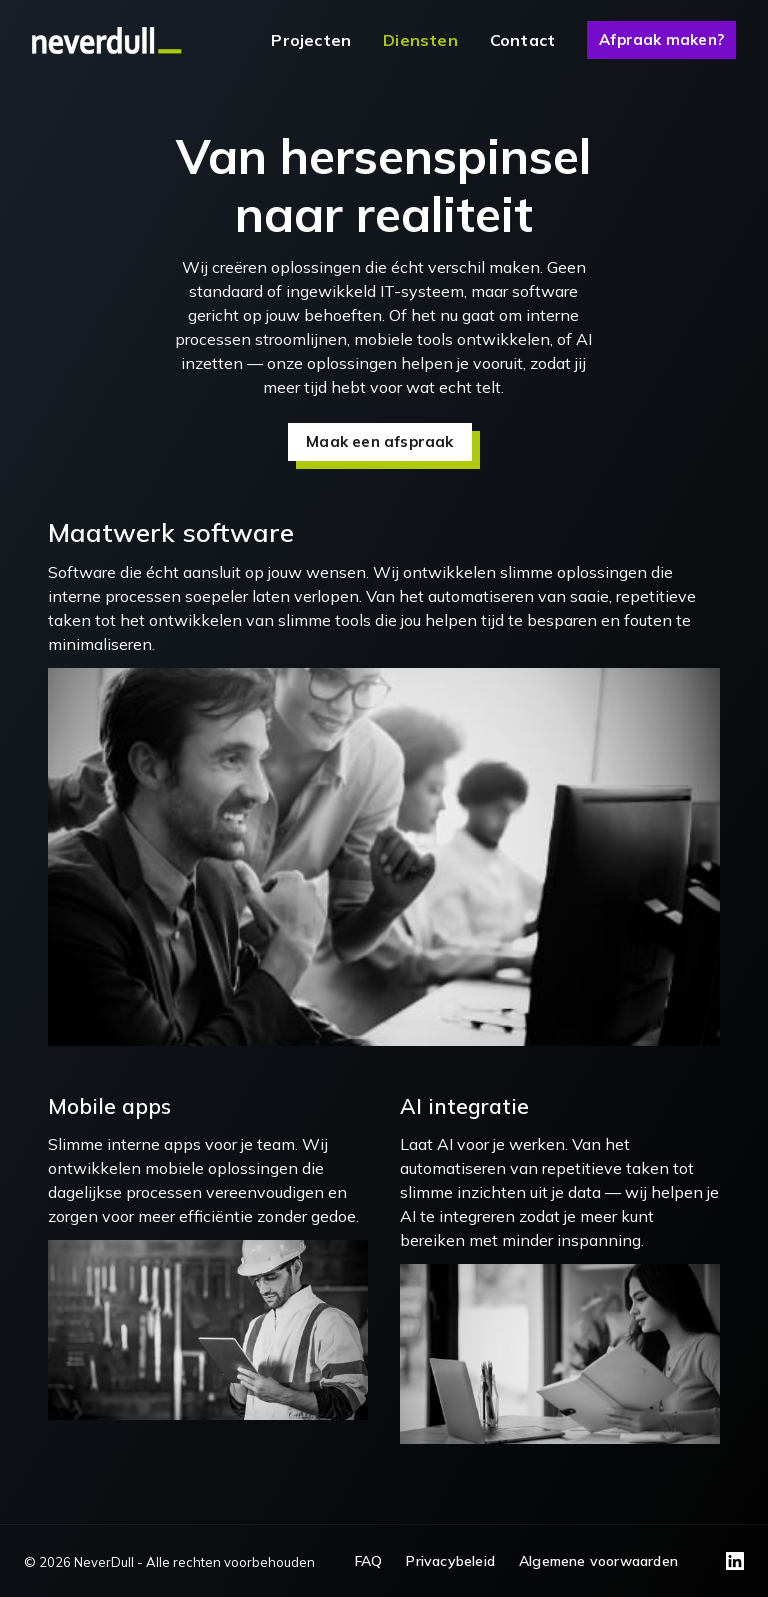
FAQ (369, 1561)
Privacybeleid (450, 1561)
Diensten (420, 40)
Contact (522, 40)
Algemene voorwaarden (598, 1561)
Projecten (311, 40)
